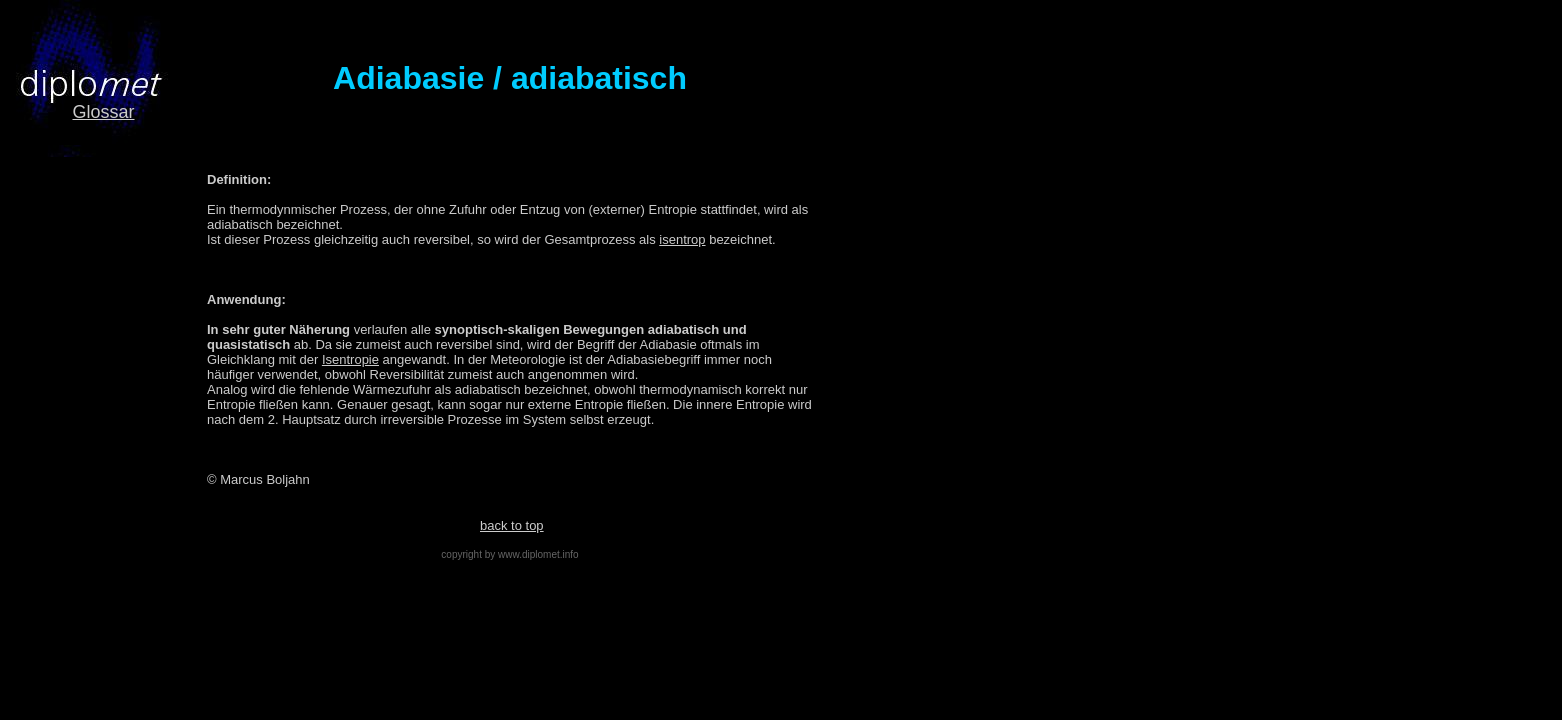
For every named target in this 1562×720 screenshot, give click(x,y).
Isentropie (350, 359)
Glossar (103, 112)
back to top (512, 525)
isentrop (682, 239)
